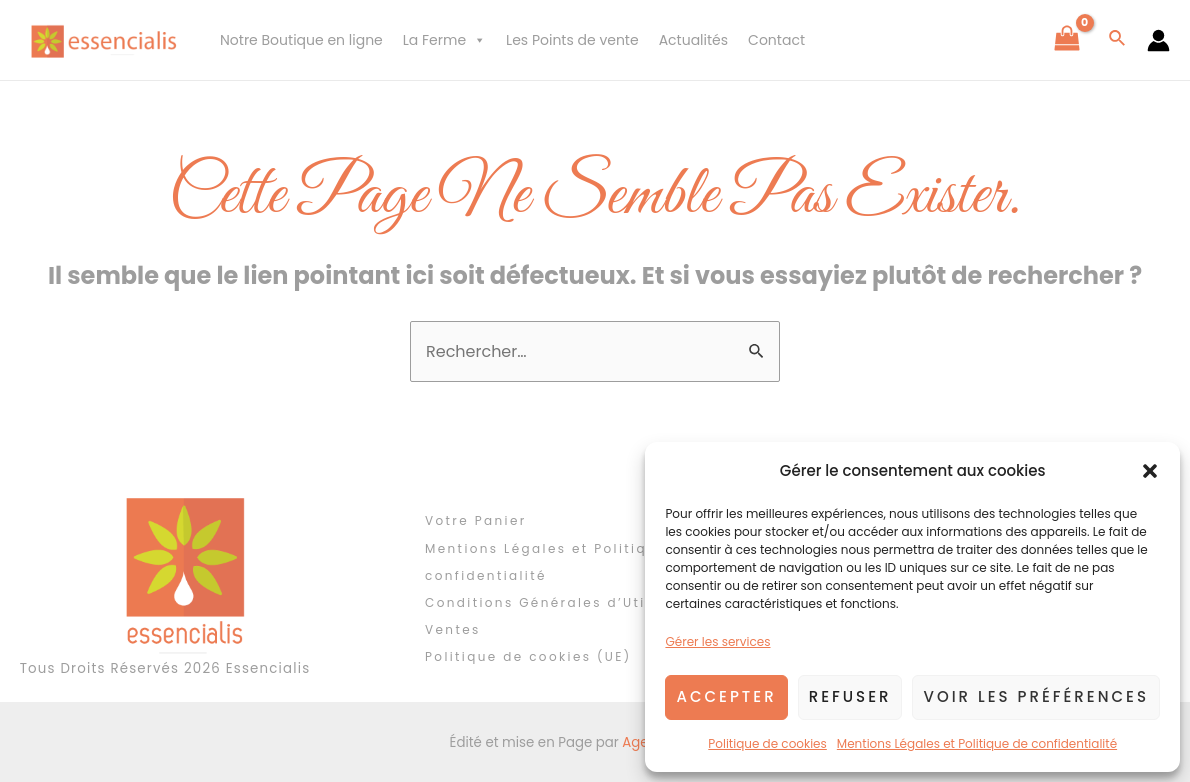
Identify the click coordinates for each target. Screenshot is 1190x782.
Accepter (726, 696)
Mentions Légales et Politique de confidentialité (977, 743)
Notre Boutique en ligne (301, 40)
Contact (776, 40)
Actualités (693, 40)
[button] (1150, 471)
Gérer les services (717, 641)
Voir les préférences (1036, 696)
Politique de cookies (767, 743)
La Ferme (444, 40)
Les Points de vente (572, 40)
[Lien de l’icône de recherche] (1118, 40)
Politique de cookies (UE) (528, 656)
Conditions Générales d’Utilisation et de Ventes (590, 616)
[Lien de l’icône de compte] (1158, 40)
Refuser (850, 696)
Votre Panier (476, 520)
